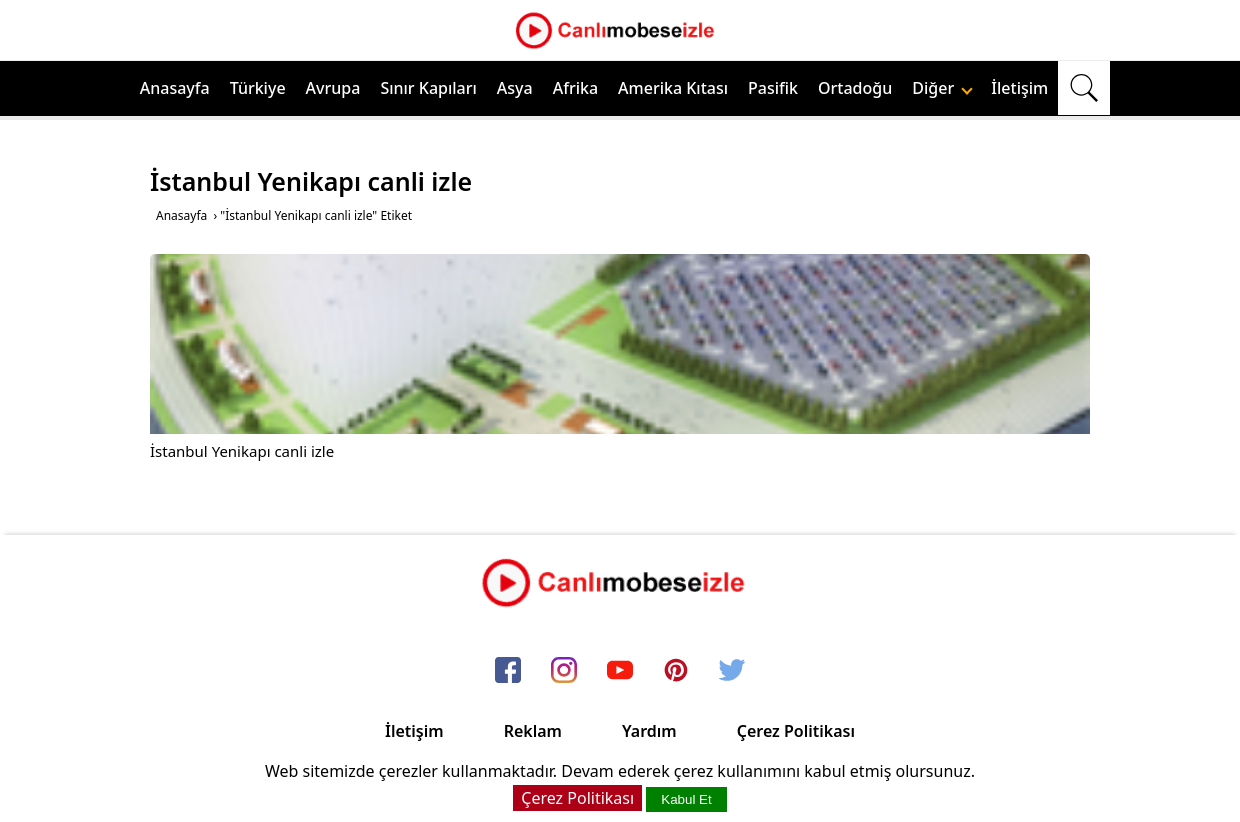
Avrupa (333, 88)
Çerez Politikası (796, 731)
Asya (515, 88)
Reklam (533, 731)
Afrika (575, 88)
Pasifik (773, 88)
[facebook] (508, 671)
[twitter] (732, 671)
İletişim (1019, 88)
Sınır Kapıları (428, 88)
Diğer (942, 88)
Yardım (649, 731)
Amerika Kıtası (673, 88)
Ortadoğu (855, 88)
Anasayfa (175, 88)
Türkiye (258, 88)
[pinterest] (676, 671)
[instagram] (564, 671)
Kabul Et (686, 799)
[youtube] (620, 671)
